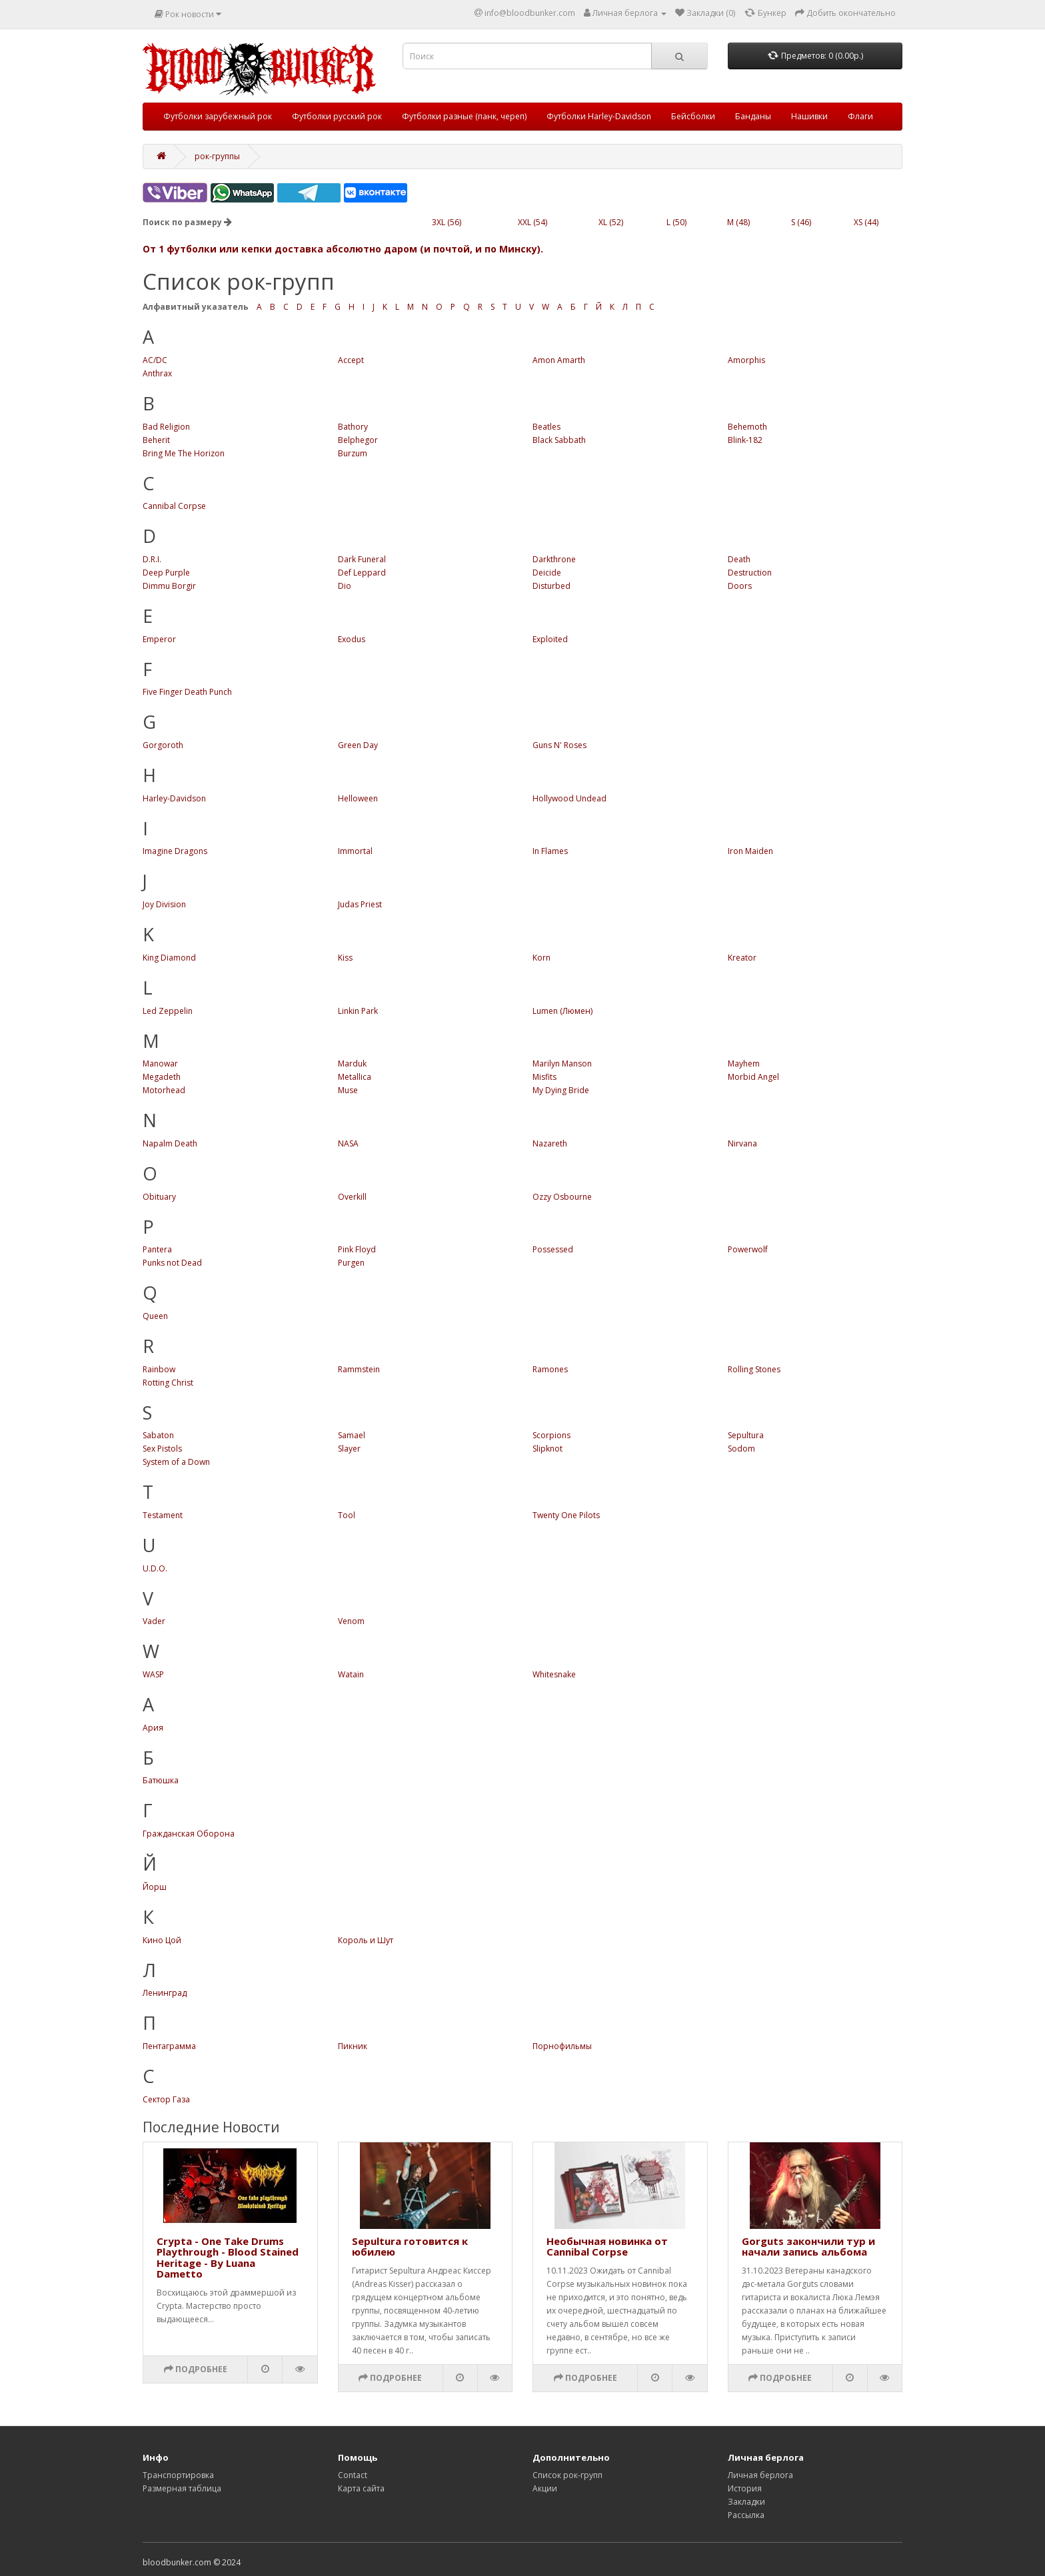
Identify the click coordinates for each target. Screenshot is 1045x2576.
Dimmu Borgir (169, 586)
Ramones (550, 1369)
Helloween (358, 798)
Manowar (160, 1063)
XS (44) (866, 222)
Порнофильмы (562, 2046)
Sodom (741, 1448)
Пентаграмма (169, 2046)
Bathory (353, 426)
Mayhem (744, 1063)
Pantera (157, 1249)
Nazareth (549, 1143)
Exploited (550, 639)
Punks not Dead (172, 1262)
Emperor (159, 639)
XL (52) (610, 222)
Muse (348, 1090)
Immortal (355, 851)
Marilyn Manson (562, 1063)
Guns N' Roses (559, 745)
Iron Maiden (750, 851)
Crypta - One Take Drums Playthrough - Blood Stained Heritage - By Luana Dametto (228, 2257)
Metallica (354, 1076)
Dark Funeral (362, 559)
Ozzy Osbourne (562, 1196)
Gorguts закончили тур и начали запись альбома (808, 2246)
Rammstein (359, 1369)
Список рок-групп (567, 2475)
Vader (154, 1621)
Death (739, 559)
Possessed (552, 1249)
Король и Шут (365, 1940)
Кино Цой (162, 1940)
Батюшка (161, 1780)
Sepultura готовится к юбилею (410, 2246)
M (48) (738, 222)
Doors (740, 586)
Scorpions (551, 1435)
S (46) (801, 222)
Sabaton (158, 1435)
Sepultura (746, 1435)
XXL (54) (532, 222)
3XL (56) (446, 222)
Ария (153, 1727)
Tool (346, 1515)
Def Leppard (362, 572)
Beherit (156, 440)
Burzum (352, 453)
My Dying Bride (560, 1090)
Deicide (546, 572)
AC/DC (155, 360)
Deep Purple (166, 572)
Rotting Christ (168, 1382)
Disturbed (551, 586)
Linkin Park (358, 1011)
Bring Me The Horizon (184, 453)
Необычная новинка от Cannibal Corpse (607, 2246)
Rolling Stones (754, 1369)
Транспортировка (178, 2475)
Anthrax (157, 373)
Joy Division (164, 904)
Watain (351, 1674)
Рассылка (746, 2515)
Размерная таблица (182, 2488)
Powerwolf (748, 1249)
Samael (351, 1435)
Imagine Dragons (175, 851)
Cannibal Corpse (174, 506)
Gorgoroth (163, 745)
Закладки (746, 2501)
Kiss (345, 957)
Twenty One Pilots (566, 1515)
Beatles (546, 426)
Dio (344, 586)
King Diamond (169, 957)
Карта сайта (361, 2488)
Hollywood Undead (569, 798)
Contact (352, 2475)
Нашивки (809, 116)
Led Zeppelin (168, 1011)
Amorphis (746, 360)
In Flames (550, 851)
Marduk (352, 1063)
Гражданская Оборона (189, 1833)
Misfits (544, 1076)
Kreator (742, 957)
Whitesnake (554, 1674)
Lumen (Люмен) (562, 1011)
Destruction (750, 572)
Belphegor (358, 440)
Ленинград (165, 1992)
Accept (351, 360)
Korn (541, 957)
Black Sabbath (559, 440)
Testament (163, 1515)
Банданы (753, 116)
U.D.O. (155, 1568)
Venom (351, 1621)
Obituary (159, 1196)
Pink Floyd (357, 1249)
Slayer (349, 1448)
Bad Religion (166, 426)
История (745, 2488)
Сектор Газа (166, 2099)
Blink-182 (745, 440)
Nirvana (742, 1143)
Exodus (351, 639)
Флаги (860, 116)
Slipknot (547, 1448)
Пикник (352, 2046)
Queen (155, 1316)
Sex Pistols (162, 1448)
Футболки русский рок (337, 116)
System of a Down (176, 1462)
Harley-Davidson (174, 798)
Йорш (155, 1887)
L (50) (676, 222)
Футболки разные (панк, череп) (464, 116)
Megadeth (162, 1076)
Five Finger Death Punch (187, 691)
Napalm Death (170, 1143)
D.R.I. (152, 559)
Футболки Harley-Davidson (598, 116)
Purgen (351, 1262)
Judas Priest (360, 904)
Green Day (358, 745)
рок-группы (217, 156)
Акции (544, 2488)
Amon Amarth (558, 360)
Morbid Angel (753, 1076)
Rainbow (159, 1369)
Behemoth (747, 426)
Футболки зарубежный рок (217, 116)
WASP (153, 1674)
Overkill (352, 1196)
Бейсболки (693, 116)
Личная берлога (760, 2475)
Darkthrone (554, 559)
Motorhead (164, 1090)
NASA (348, 1143)
